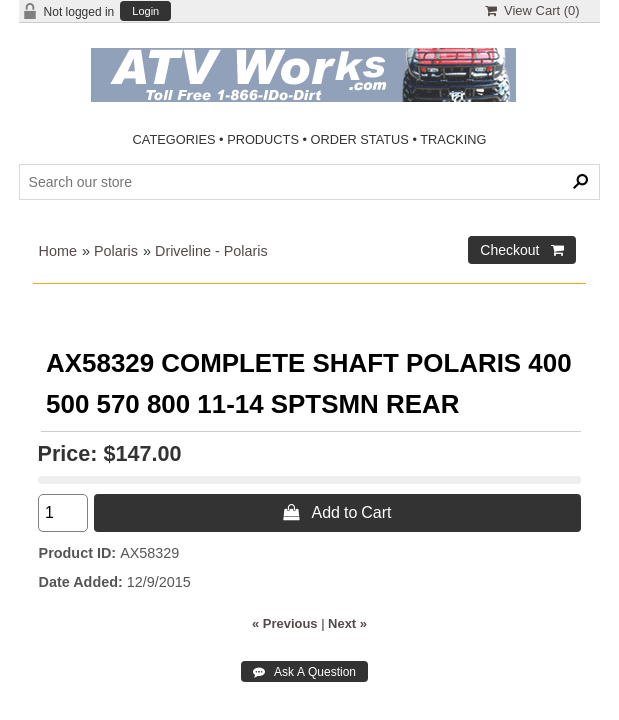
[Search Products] (310, 182)
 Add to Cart (337, 512)
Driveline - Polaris (211, 251)
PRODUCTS (263, 139)
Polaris (116, 251)
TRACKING (453, 139)
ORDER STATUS (360, 139)
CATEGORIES (174, 139)
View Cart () (532, 10)
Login (145, 11)
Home (58, 251)
